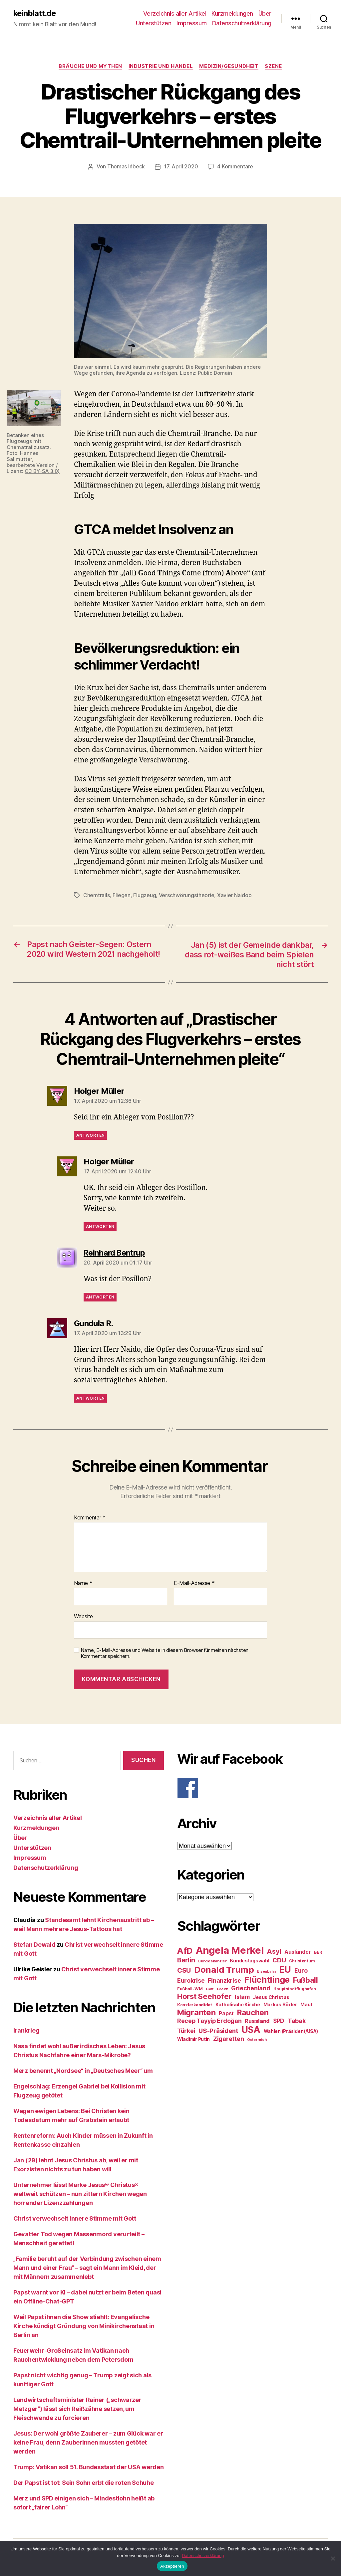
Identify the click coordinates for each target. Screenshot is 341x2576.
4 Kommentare (235, 166)
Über (264, 13)
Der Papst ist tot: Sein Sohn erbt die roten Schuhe (83, 2482)
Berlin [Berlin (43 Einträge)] (186, 1959)
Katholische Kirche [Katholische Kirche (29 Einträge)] (237, 2004)
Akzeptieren (172, 2566)
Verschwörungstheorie (186, 895)
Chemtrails (96, 895)
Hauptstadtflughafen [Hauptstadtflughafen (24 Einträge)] (294, 1988)
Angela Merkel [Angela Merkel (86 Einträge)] (230, 1949)
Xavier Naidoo (234, 895)
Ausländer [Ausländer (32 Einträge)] (297, 1951)
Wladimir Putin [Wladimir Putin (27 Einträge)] (193, 2038)
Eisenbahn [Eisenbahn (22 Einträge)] (266, 1971)
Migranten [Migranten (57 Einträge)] (196, 2012)
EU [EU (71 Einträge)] (285, 1968)
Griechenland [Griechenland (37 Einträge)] (250, 1987)
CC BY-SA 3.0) (42, 471)
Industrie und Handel (161, 67)
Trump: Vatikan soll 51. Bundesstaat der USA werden (88, 2466)
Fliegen (122, 895)
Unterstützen (153, 23)
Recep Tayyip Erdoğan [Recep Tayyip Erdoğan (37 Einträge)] (209, 2020)
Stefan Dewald (34, 1944)
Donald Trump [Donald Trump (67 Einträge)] (224, 1969)
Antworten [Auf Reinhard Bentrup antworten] (100, 1296)
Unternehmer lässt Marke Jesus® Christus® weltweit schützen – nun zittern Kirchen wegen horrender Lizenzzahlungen (80, 2193)
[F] (252, 1787)
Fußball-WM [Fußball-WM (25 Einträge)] (189, 1988)
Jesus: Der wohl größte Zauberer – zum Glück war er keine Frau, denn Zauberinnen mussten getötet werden (88, 2442)
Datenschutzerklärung (241, 23)
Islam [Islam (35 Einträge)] (242, 1996)
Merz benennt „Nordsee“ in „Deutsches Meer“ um (83, 2070)
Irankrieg (26, 2030)
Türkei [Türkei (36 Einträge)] (186, 2030)
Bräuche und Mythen (90, 67)
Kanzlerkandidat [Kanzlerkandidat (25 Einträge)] (194, 2004)
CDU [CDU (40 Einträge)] (279, 1959)
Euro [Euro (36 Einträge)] (301, 1969)
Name (83, 1583)
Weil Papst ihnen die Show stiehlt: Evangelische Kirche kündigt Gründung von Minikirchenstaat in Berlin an (83, 2325)
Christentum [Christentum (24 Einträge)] (302, 1960)
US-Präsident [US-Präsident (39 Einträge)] (218, 2030)
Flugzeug (144, 895)
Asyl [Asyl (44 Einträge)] (274, 1951)
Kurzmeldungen (232, 13)
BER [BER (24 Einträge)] (318, 1951)
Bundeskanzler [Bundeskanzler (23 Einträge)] (212, 1960)
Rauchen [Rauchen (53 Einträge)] (253, 2011)
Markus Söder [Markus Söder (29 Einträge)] (280, 2004)
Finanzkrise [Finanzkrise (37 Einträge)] (224, 1979)
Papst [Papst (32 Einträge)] (226, 2013)
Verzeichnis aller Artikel (174, 13)
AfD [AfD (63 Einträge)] (184, 1950)
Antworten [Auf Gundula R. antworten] (90, 1397)
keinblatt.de (34, 13)
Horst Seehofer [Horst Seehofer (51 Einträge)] (204, 1995)
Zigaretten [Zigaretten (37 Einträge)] (228, 2038)
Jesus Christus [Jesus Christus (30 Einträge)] (271, 1997)
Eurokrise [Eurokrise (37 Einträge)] (191, 1979)
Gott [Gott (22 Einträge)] (209, 1988)
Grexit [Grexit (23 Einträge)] (222, 1988)
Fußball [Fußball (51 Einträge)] (305, 1979)
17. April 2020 (181, 166)
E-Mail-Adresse (194, 1583)
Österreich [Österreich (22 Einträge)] (256, 2039)
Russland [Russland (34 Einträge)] (257, 2020)
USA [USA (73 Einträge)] (250, 2029)
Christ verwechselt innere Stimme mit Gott (74, 2218)
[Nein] (332, 2558)
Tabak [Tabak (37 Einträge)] (297, 2020)
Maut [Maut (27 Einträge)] (306, 2004)
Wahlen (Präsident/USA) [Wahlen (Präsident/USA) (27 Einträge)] (291, 2030)
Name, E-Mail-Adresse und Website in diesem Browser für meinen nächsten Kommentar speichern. (164, 1653)
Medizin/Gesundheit (229, 67)
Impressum (191, 23)
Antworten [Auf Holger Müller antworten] (90, 1134)
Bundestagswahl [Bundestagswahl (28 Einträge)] (249, 1960)
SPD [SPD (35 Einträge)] (278, 2020)
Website (83, 1615)
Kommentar (90, 1517)
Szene (274, 67)
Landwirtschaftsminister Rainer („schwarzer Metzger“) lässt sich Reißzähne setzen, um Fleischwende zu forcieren (77, 2408)
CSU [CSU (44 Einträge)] (184, 1970)
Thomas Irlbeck (126, 166)
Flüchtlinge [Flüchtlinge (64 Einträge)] (267, 1979)
